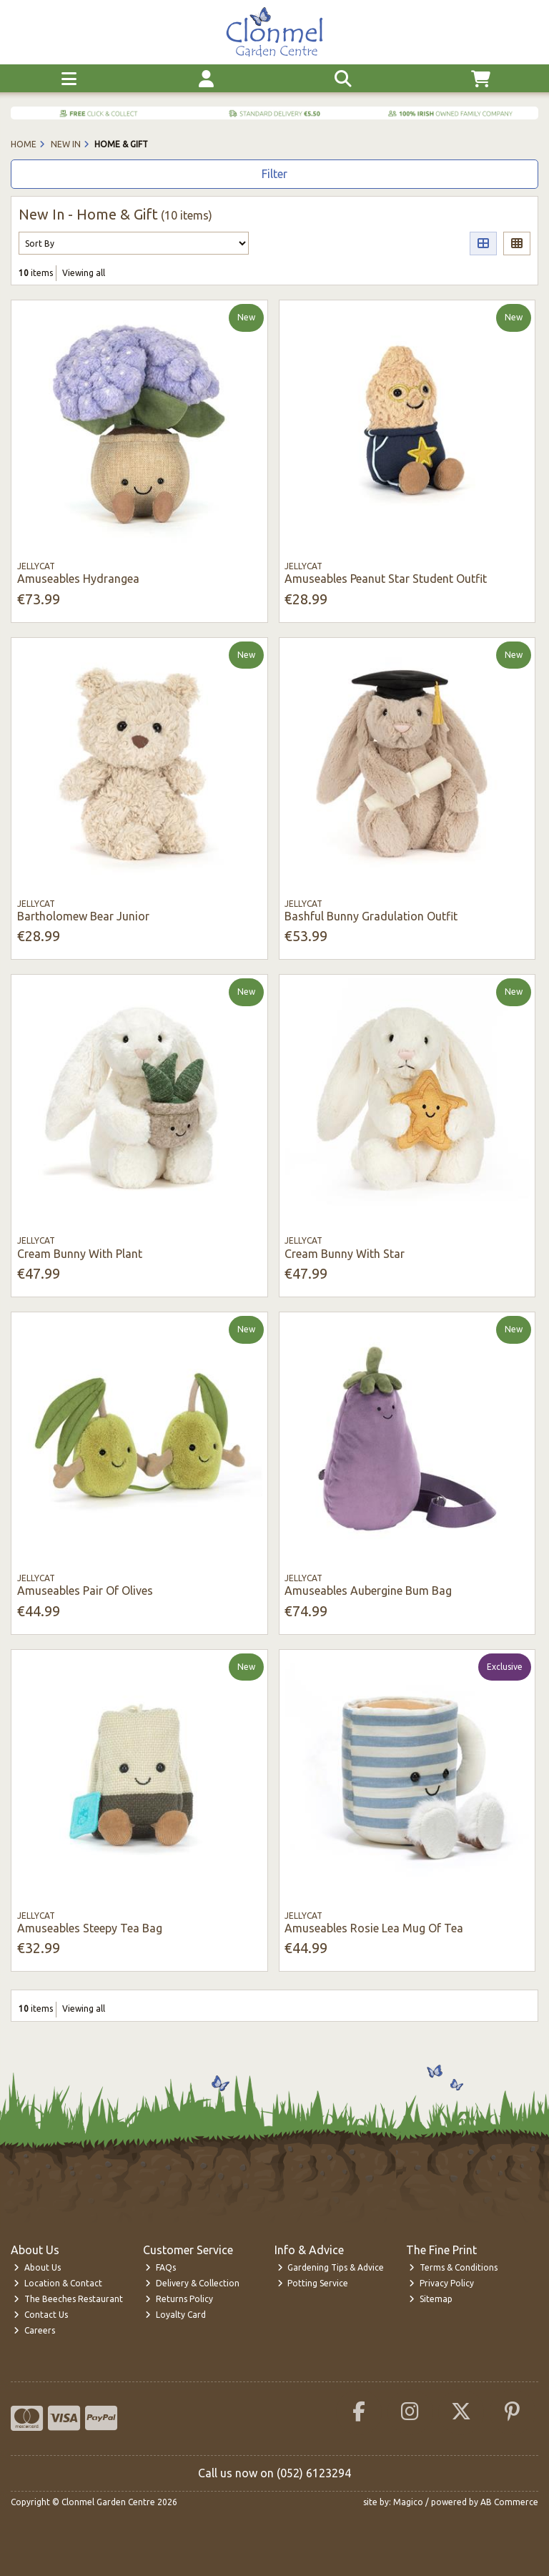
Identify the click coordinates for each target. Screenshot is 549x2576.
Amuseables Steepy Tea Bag (89, 1928)
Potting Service (313, 2283)
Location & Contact (58, 2283)
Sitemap (430, 2299)
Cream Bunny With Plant (79, 1253)
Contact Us (41, 2314)
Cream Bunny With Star (345, 1253)
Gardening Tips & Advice (331, 2267)
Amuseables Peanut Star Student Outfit (386, 578)
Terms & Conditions (453, 2267)
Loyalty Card (175, 2314)
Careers (34, 2330)
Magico (408, 2502)
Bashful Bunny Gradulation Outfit (371, 916)
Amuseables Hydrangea (78, 578)
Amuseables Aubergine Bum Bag (368, 1590)
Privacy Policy (441, 2283)
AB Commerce (509, 2502)
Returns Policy (179, 2299)
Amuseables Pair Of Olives (85, 1590)
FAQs (160, 2267)
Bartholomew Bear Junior (83, 916)
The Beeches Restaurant (68, 2299)
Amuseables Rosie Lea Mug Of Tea (374, 1928)
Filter (274, 173)
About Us (37, 2267)
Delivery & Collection (192, 2283)
